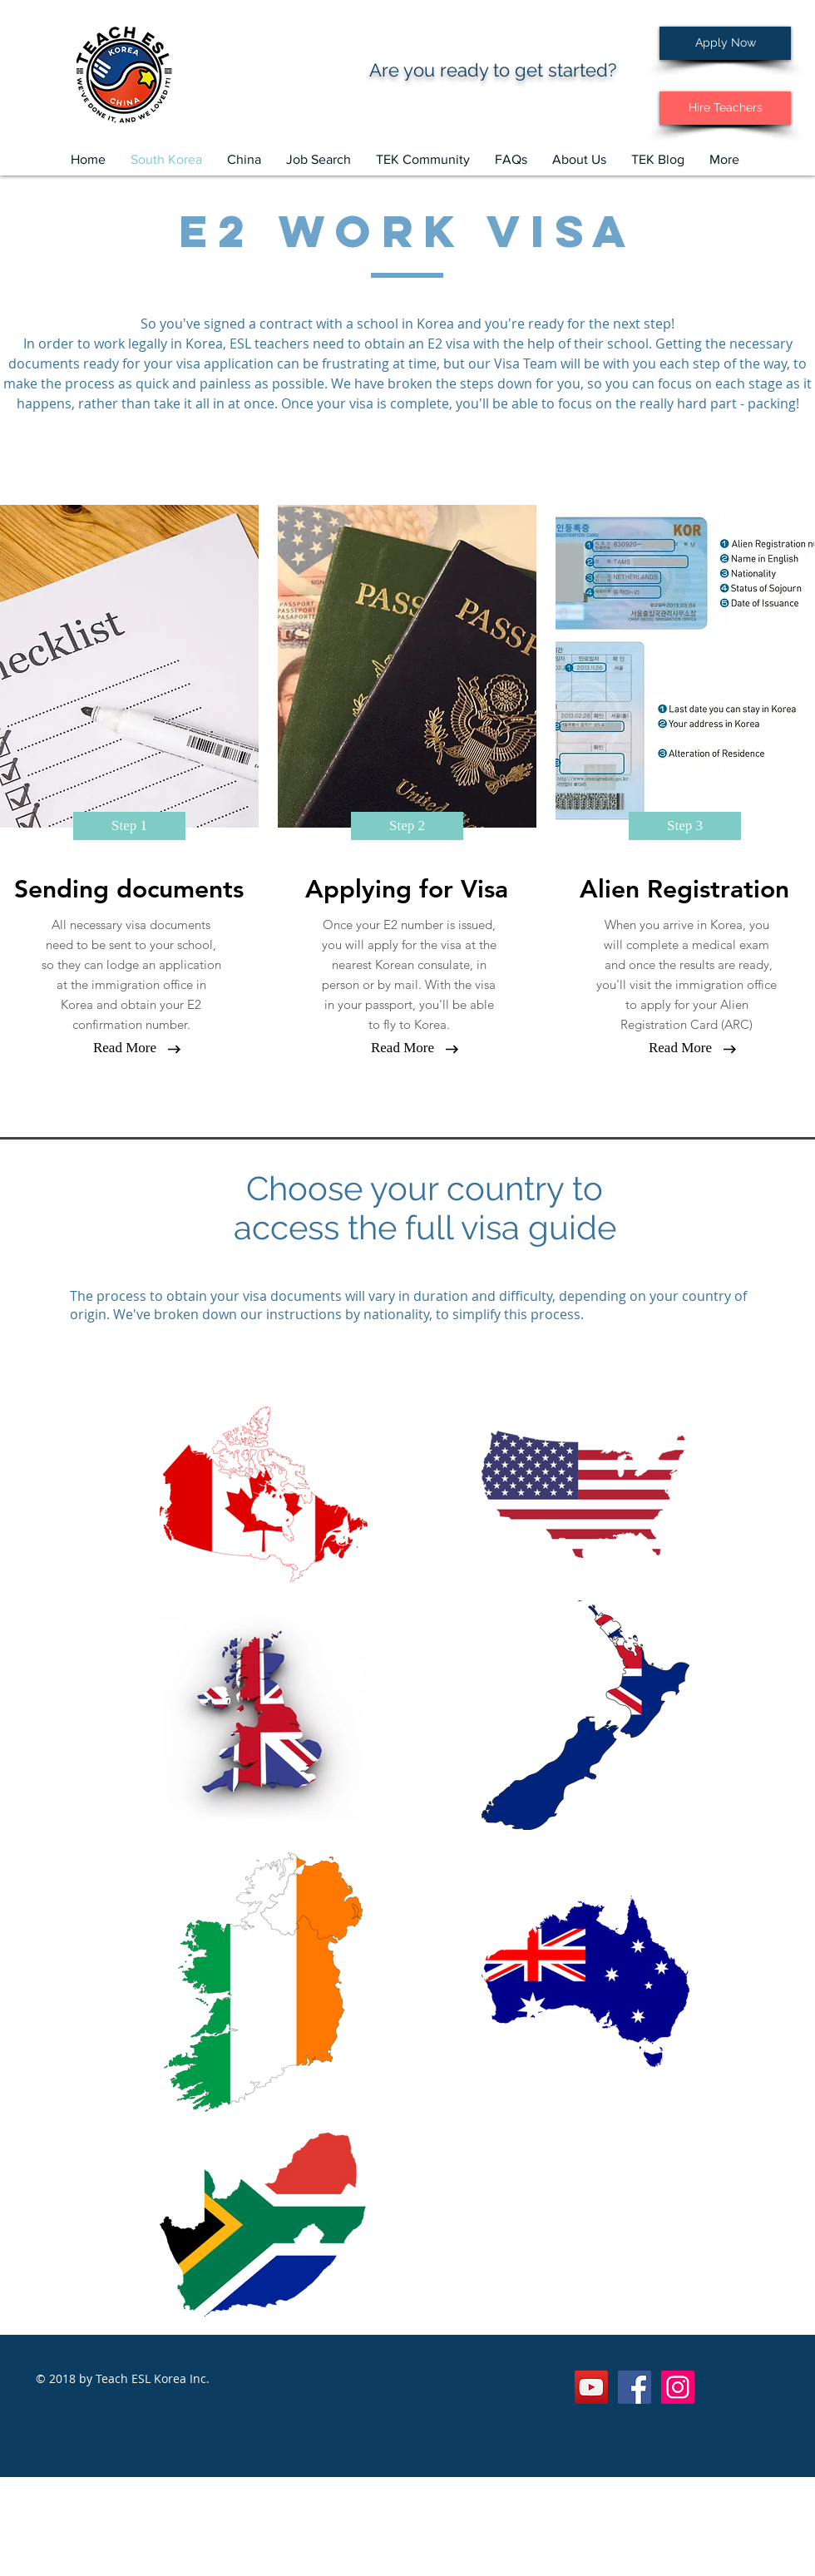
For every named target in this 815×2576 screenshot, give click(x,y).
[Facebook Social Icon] (634, 2387)
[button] (318, 160)
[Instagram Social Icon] (677, 2387)
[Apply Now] (725, 43)
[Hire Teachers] (725, 108)
